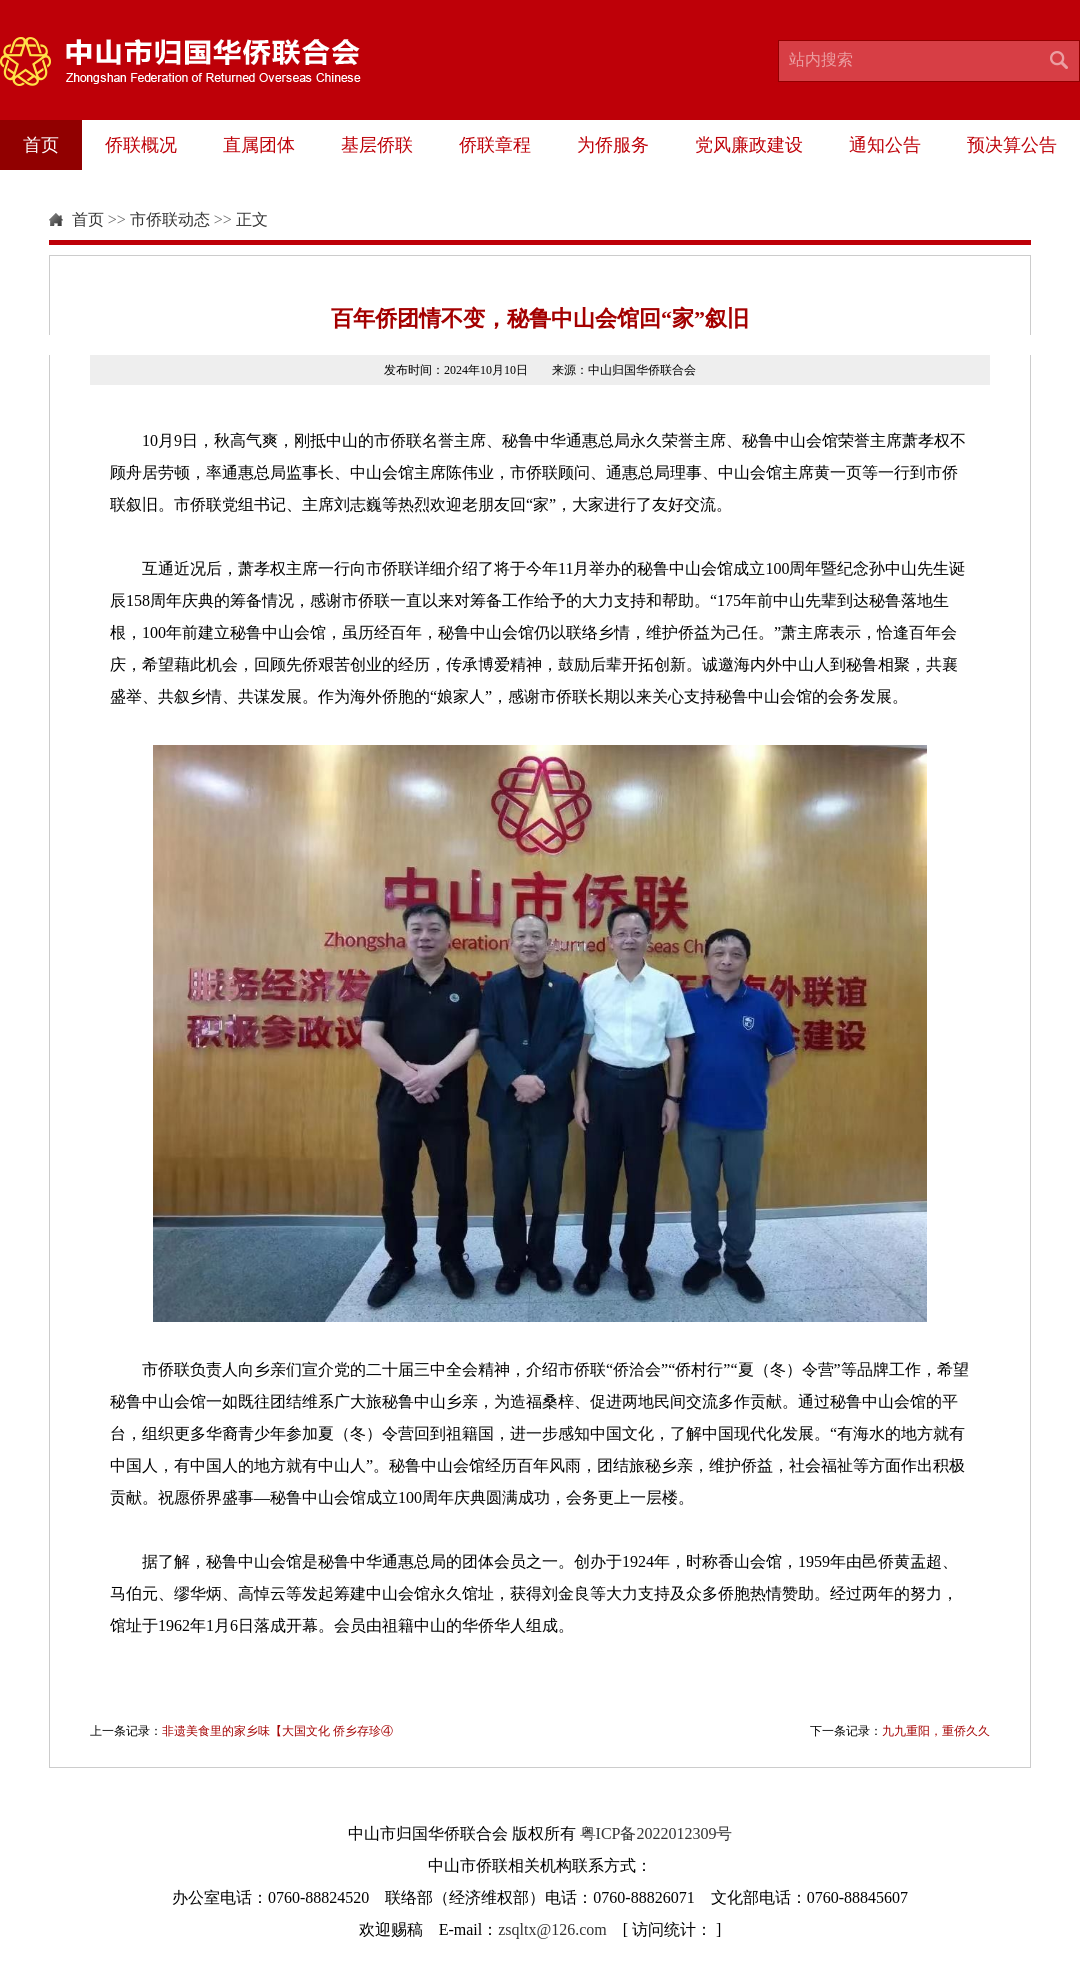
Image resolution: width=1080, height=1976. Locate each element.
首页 (41, 145)
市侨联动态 (170, 219)
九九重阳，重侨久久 (936, 1731)
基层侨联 (377, 145)
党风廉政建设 (749, 145)
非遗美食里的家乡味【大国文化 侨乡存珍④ (277, 1731)
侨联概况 (141, 145)
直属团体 (259, 145)
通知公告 (885, 145)
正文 (252, 219)
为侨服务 (613, 145)
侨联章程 (495, 145)
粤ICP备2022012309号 (656, 1833)
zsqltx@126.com (552, 1929)
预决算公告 (1012, 145)
